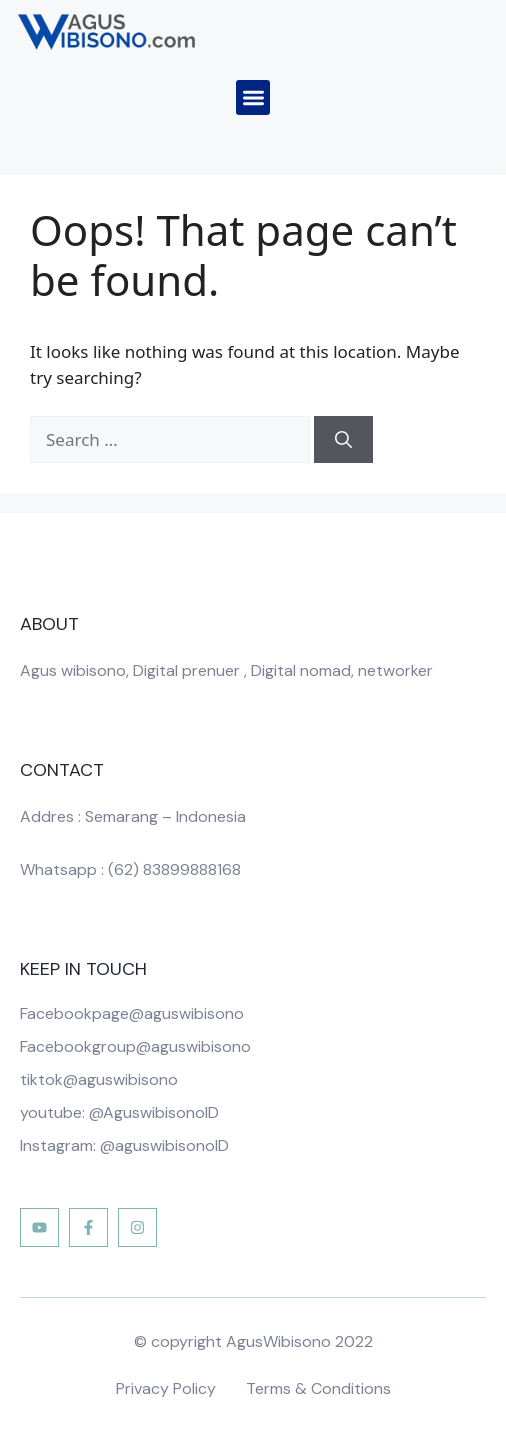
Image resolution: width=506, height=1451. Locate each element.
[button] (253, 97)
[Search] (343, 440)
